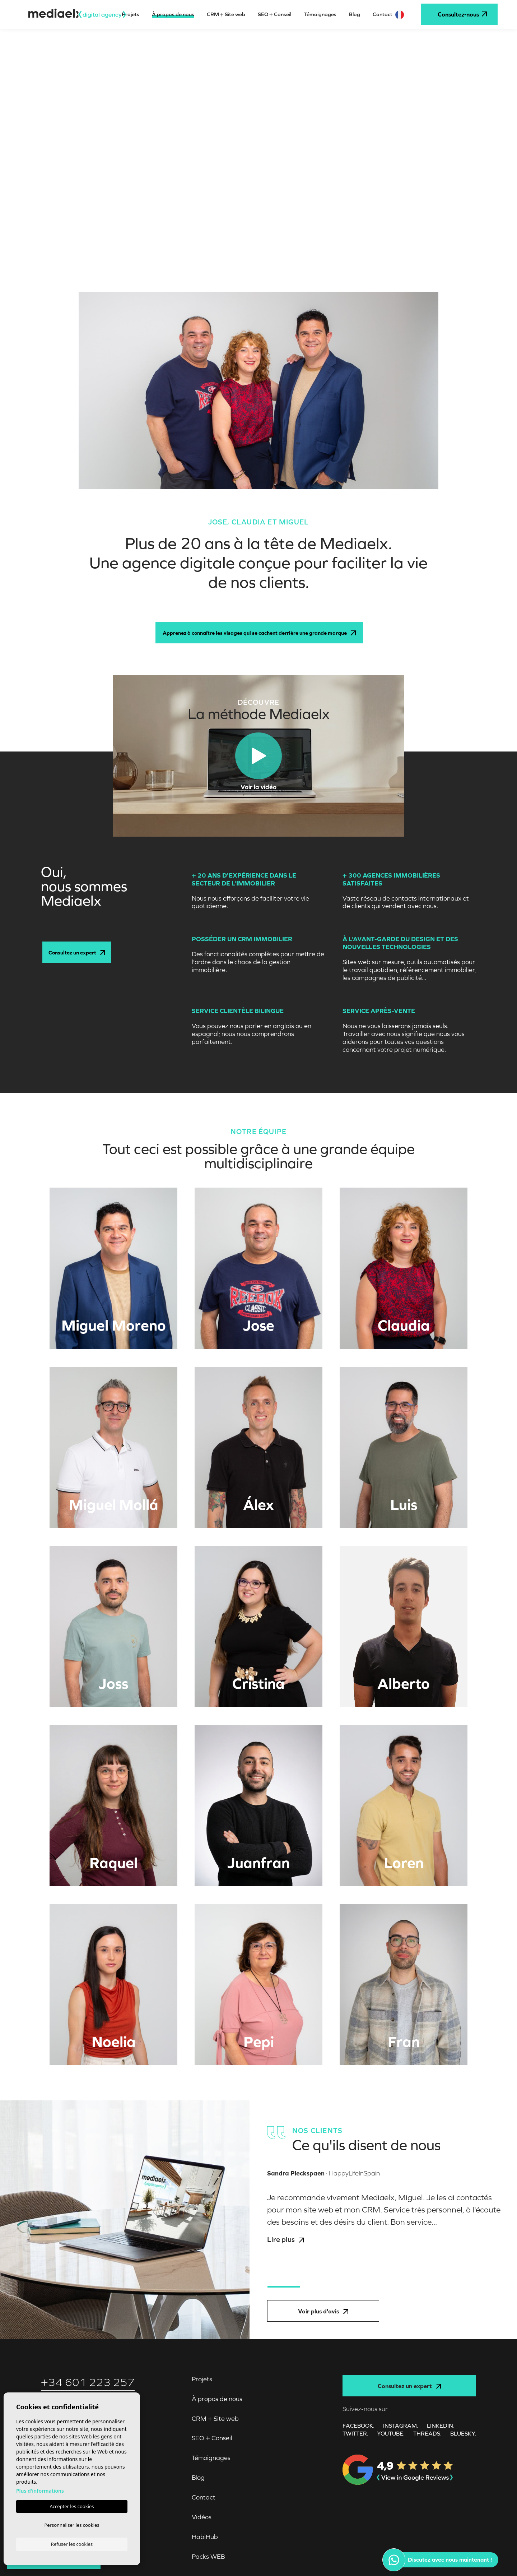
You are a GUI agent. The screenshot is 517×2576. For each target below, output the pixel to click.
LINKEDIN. (441, 2425)
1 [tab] (283, 2287)
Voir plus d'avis (323, 2311)
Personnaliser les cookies (71, 2524)
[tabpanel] (387, 2225)
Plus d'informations (40, 2489)
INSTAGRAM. (400, 2425)
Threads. (427, 2433)
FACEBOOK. (358, 2425)
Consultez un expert (76, 952)
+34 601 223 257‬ (88, 2382)
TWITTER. (355, 2433)
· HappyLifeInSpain (323, 2173)
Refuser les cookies (72, 2543)
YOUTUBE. (391, 2433)
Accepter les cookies (72, 2505)
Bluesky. (463, 2433)
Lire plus (285, 2239)
